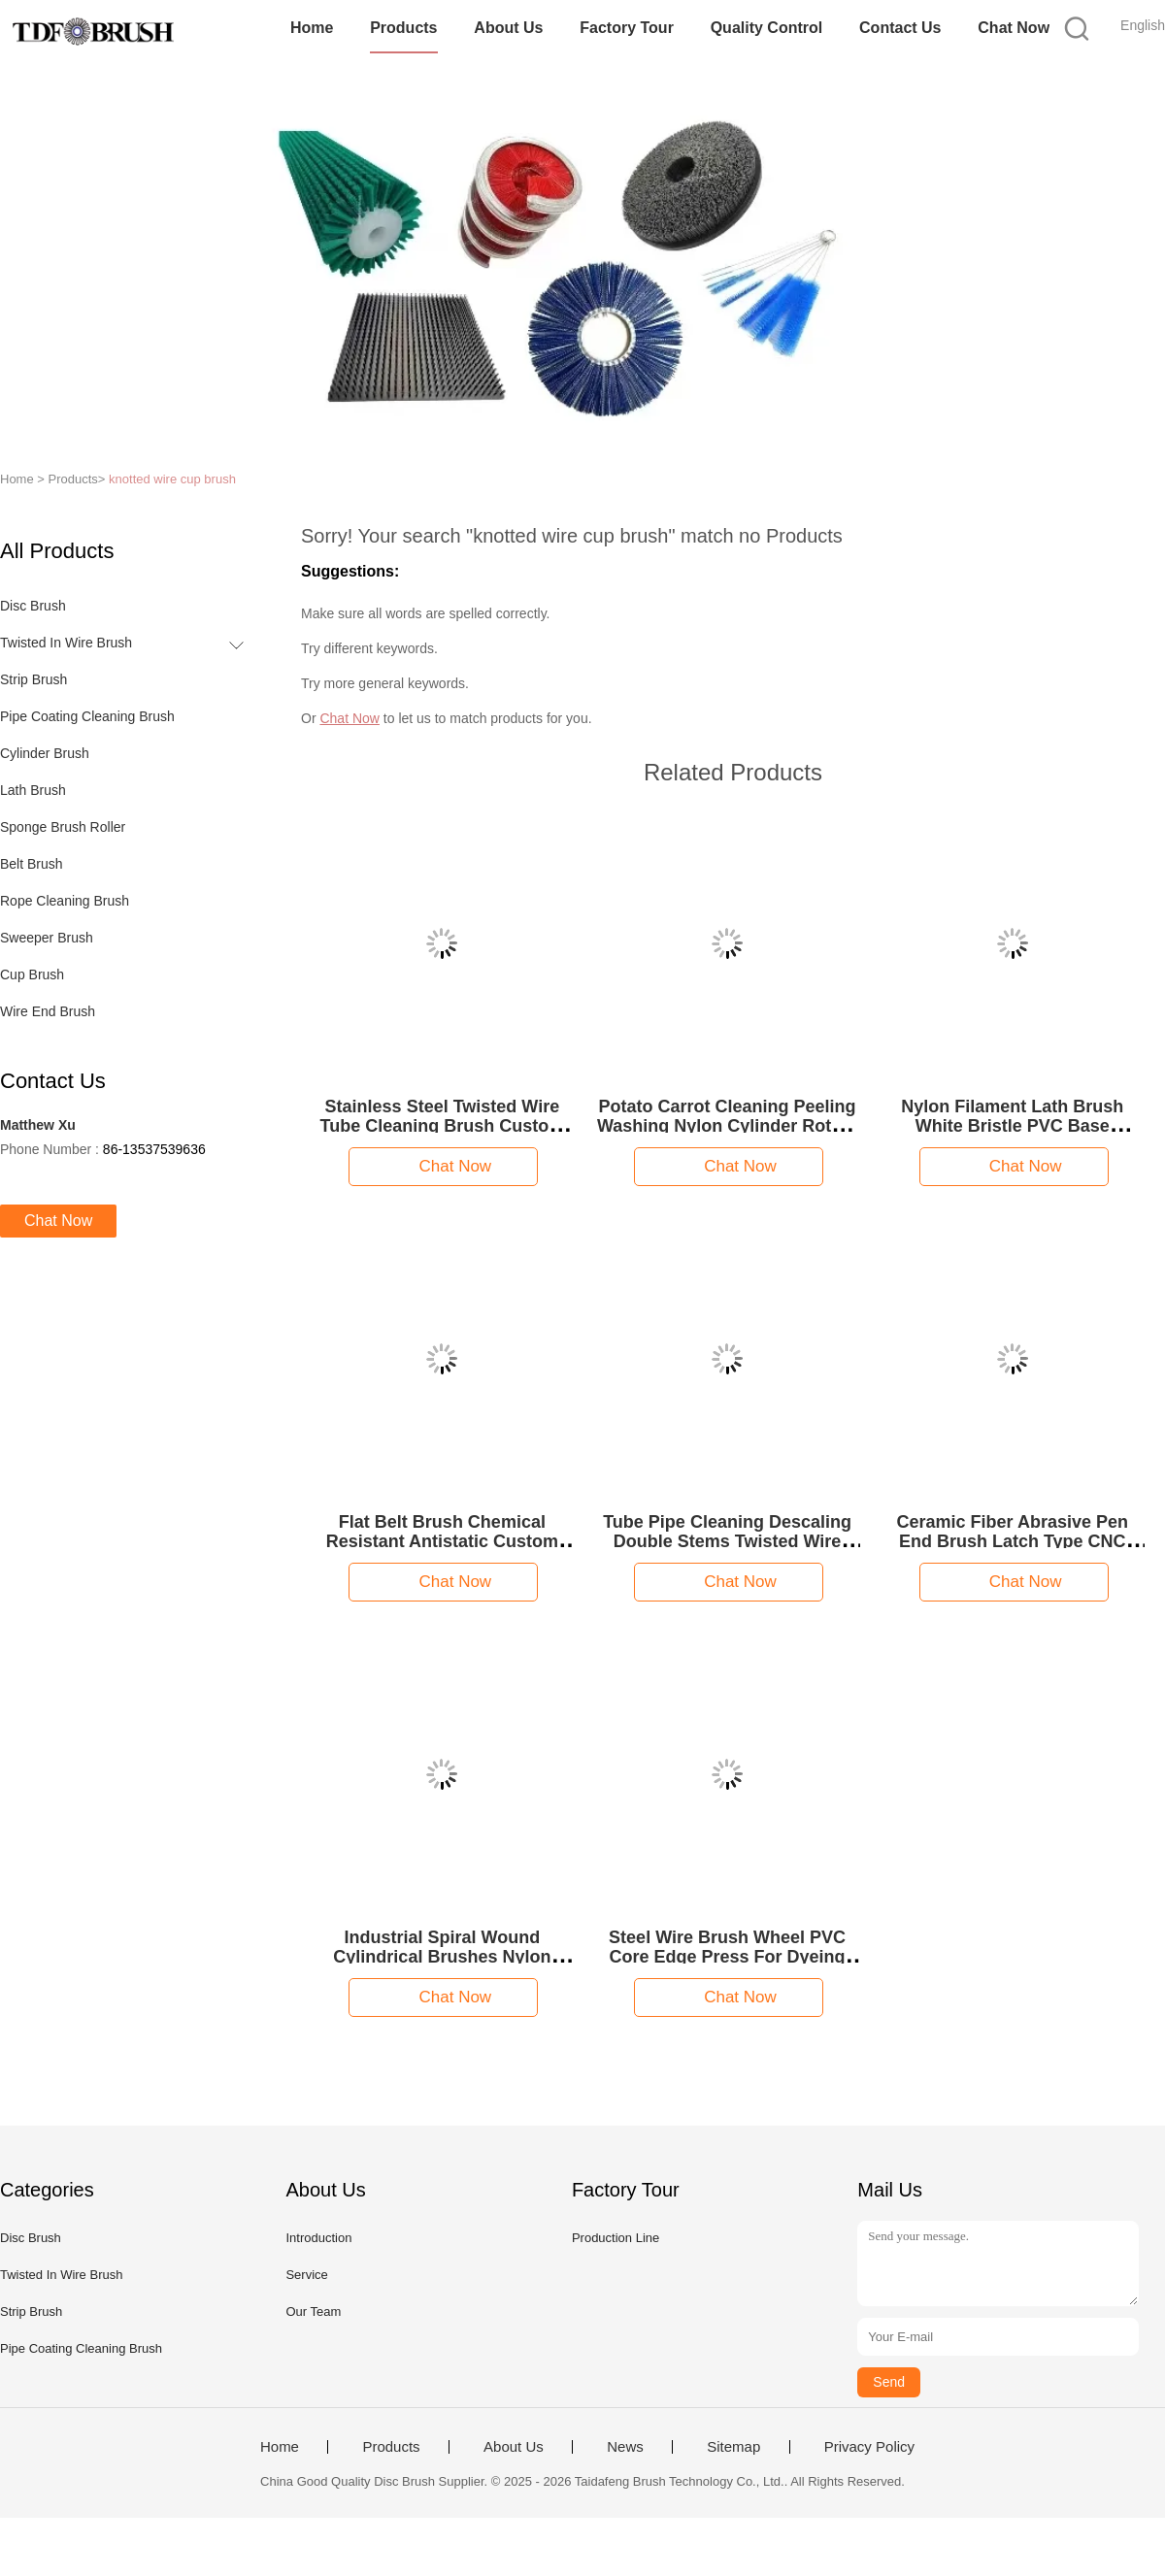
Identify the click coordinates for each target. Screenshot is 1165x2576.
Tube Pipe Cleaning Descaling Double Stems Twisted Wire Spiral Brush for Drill (727, 1541)
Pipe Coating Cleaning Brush (87, 716)
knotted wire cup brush (172, 479)
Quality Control (767, 27)
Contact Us (900, 27)
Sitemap (733, 2447)
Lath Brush (33, 790)
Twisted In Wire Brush (66, 642)
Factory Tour (627, 27)
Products (403, 27)
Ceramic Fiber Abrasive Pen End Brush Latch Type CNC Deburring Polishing (1012, 1541)
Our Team (313, 2311)
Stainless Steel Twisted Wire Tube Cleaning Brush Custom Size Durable (442, 1126)
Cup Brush (32, 974)
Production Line (615, 2237)
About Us (508, 27)
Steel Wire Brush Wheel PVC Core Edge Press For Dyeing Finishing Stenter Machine (727, 1957)
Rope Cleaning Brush (64, 900)
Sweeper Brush (46, 937)
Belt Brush (31, 864)
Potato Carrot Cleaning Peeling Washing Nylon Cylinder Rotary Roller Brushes (727, 1126)
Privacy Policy (869, 2447)
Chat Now (1013, 27)
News (625, 2447)
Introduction (318, 2237)
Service (306, 2274)
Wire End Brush (47, 1011)
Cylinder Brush (44, 753)
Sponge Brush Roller (62, 827)
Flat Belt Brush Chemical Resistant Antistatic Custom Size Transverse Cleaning (442, 1541)
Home (311, 27)
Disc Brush (33, 605)
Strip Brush (33, 679)
